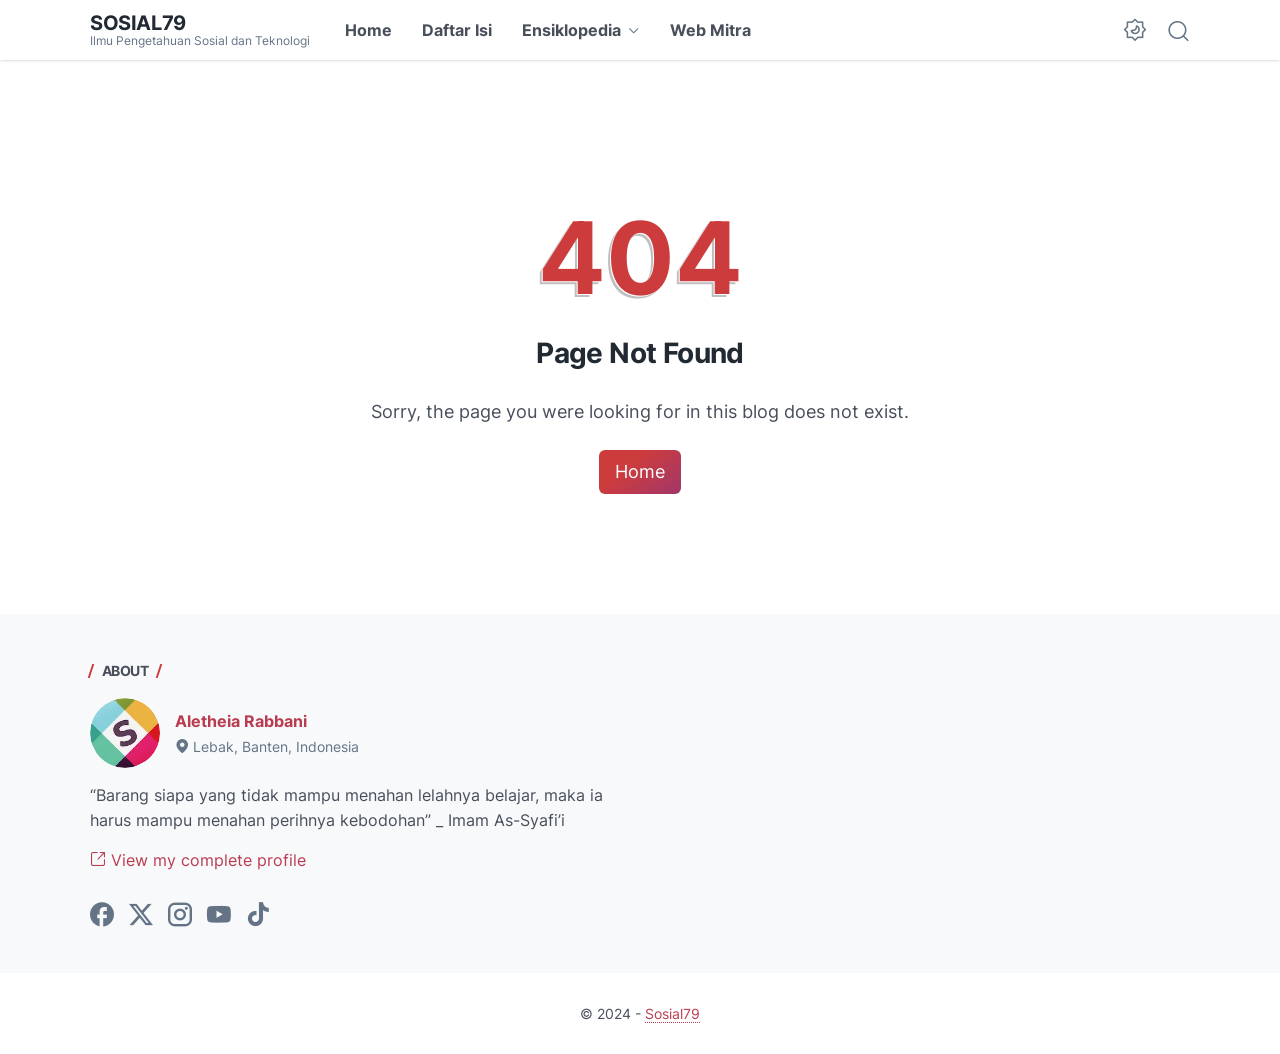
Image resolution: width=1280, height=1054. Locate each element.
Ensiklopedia (571, 30)
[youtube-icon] (219, 916)
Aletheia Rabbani (241, 721)
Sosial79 (138, 23)
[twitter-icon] (141, 916)
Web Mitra (710, 30)
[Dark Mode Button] (1135, 30)
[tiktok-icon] (258, 916)
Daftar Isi (457, 30)
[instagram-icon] (180, 916)
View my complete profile (198, 860)
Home (368, 30)
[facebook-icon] (102, 916)
